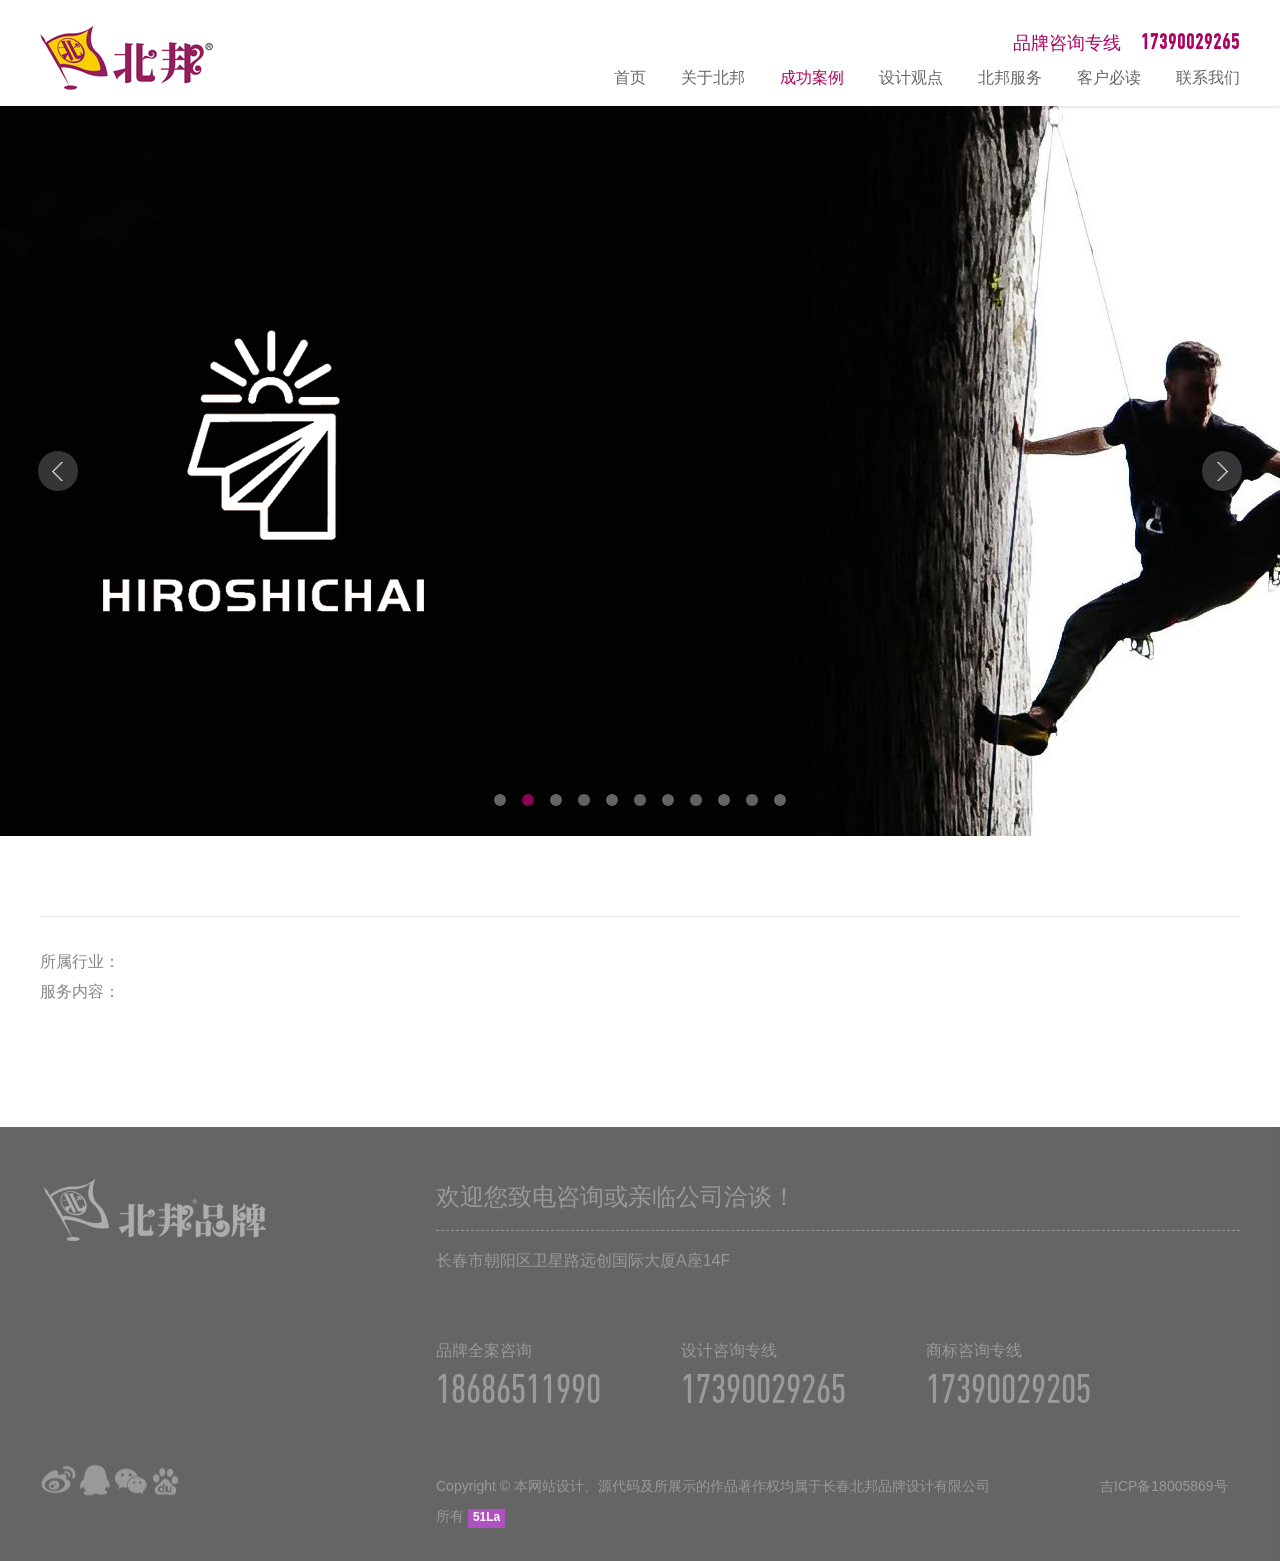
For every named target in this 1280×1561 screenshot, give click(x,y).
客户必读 (1109, 77)
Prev (58, 471)
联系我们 (1208, 77)
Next (1222, 471)
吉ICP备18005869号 (1164, 1499)
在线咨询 (1255, 1332)
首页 (630, 77)
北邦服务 (1010, 77)
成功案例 (812, 77)
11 (780, 800)
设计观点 (911, 77)
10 (752, 800)
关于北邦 (713, 77)
